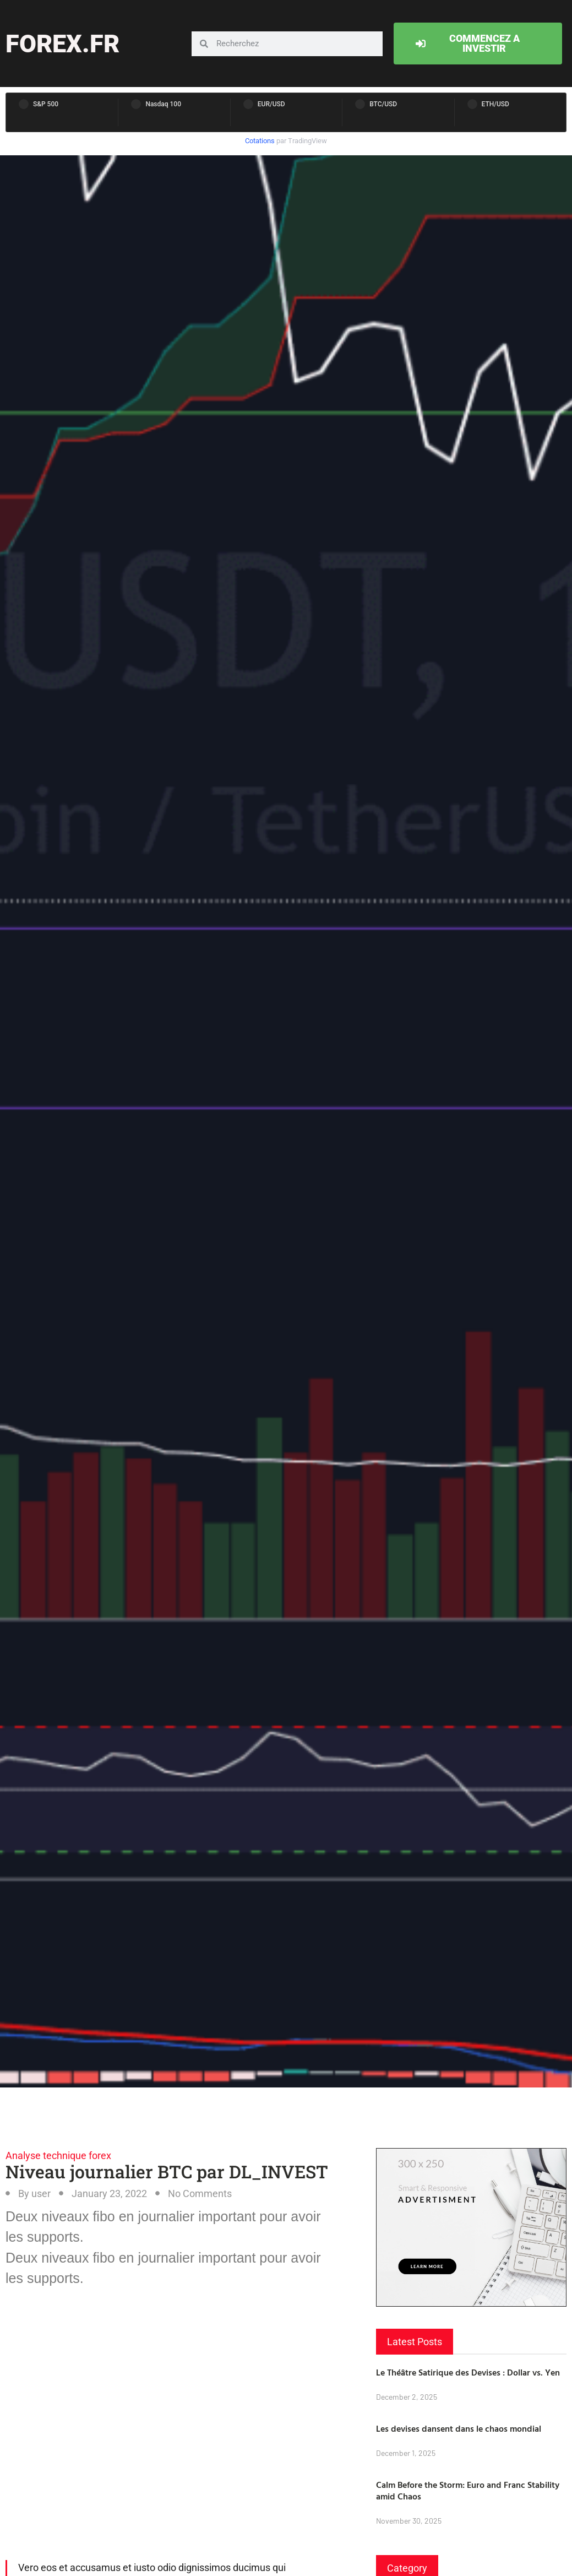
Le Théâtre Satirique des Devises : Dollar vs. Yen (468, 2372)
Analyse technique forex (58, 2155)
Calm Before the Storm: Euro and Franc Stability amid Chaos (467, 2490)
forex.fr (62, 43)
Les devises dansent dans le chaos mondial (458, 2428)
